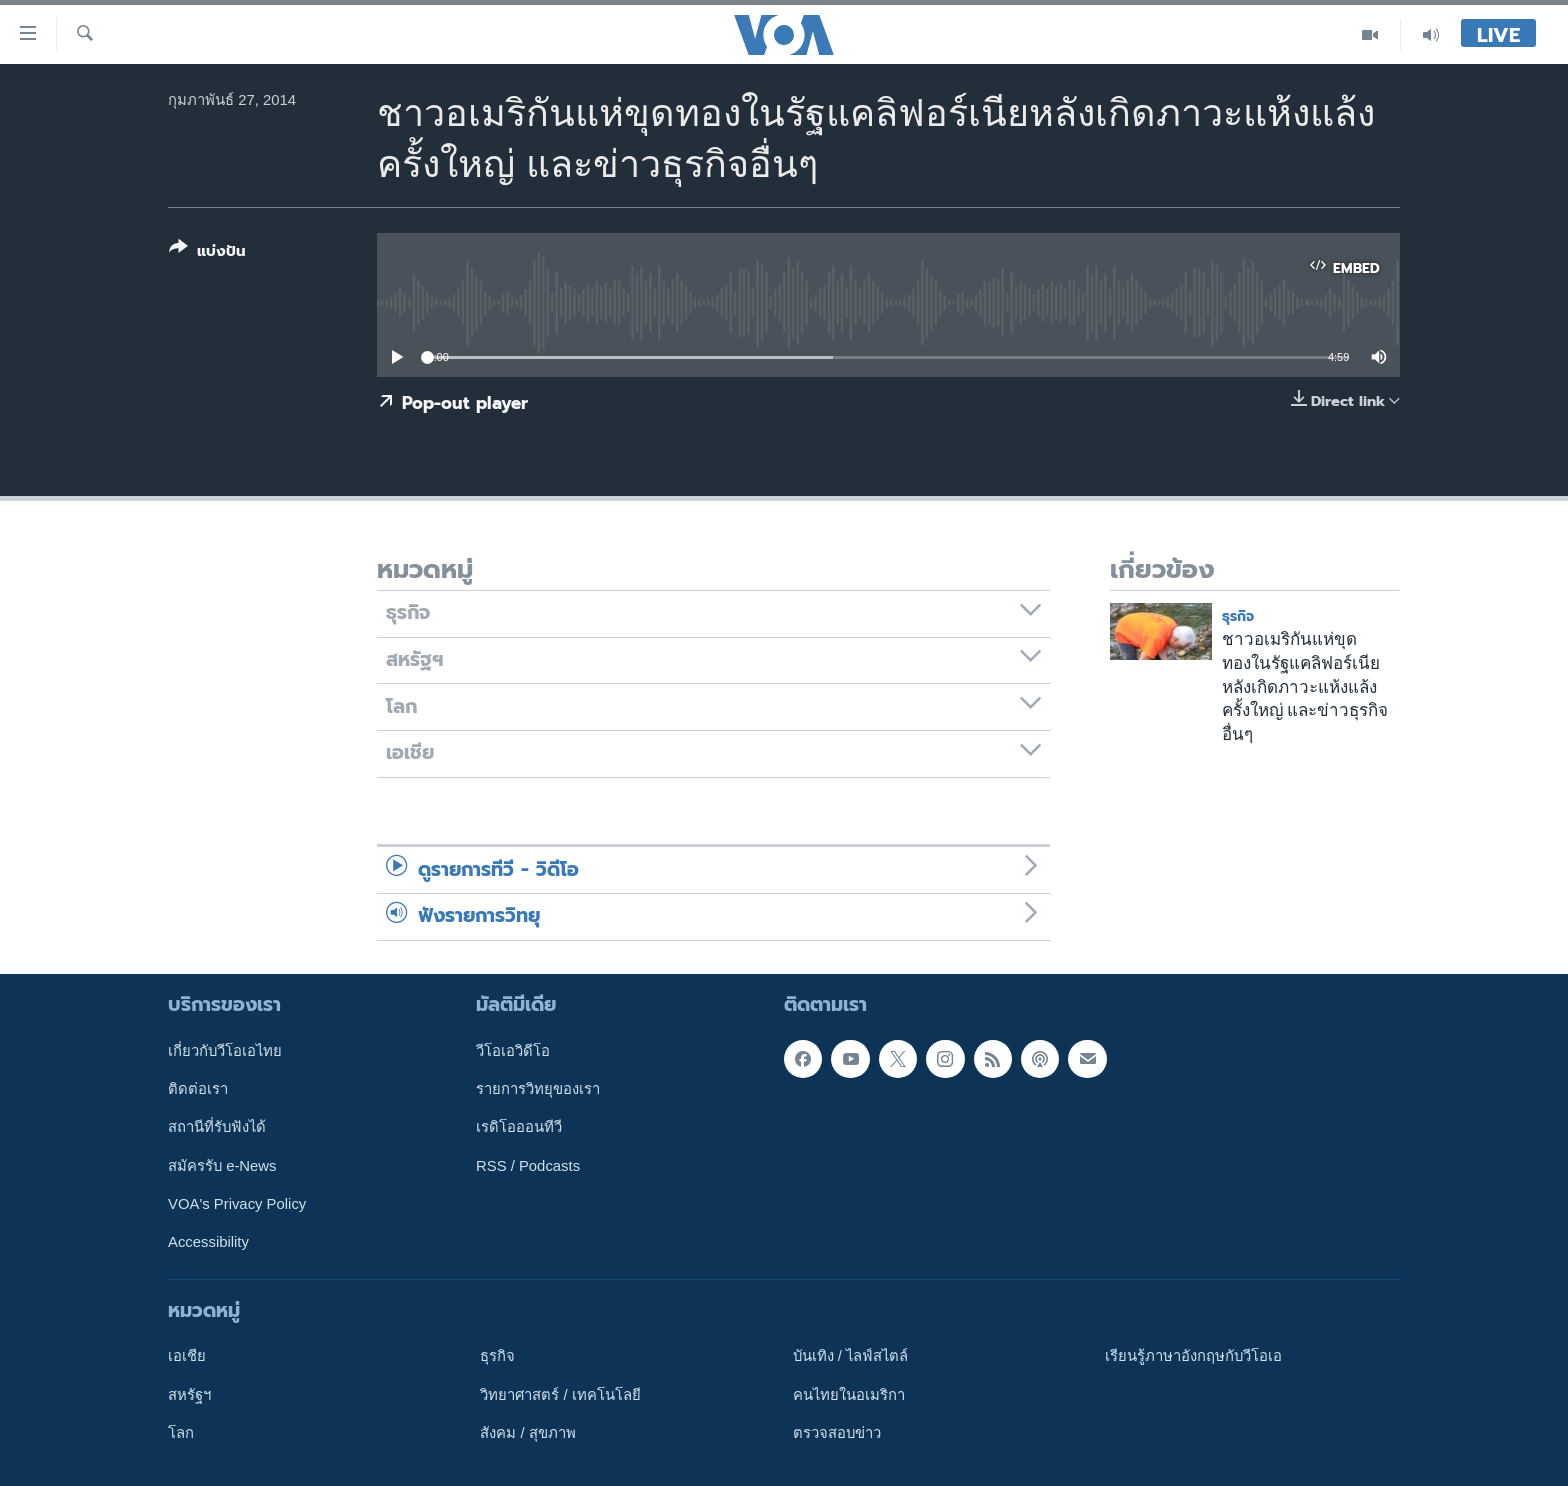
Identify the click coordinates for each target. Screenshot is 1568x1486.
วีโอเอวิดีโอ (513, 1050)
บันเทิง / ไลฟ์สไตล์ (850, 1356)
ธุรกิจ (1238, 616)
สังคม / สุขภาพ (527, 1432)
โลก (181, 1432)
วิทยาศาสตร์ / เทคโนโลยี (560, 1394)
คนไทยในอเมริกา (849, 1394)
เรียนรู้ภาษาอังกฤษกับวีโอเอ (1193, 1356)
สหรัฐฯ (189, 1394)
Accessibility (208, 1242)
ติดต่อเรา (198, 1089)
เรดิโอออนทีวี (519, 1127)
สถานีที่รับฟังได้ (217, 1127)
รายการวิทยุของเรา (538, 1089)
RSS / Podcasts (528, 1165)
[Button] (207, 253)
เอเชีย (187, 1356)
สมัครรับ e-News (222, 1165)
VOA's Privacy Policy (237, 1203)
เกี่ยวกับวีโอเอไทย (225, 1050)
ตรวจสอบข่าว (837, 1432)
